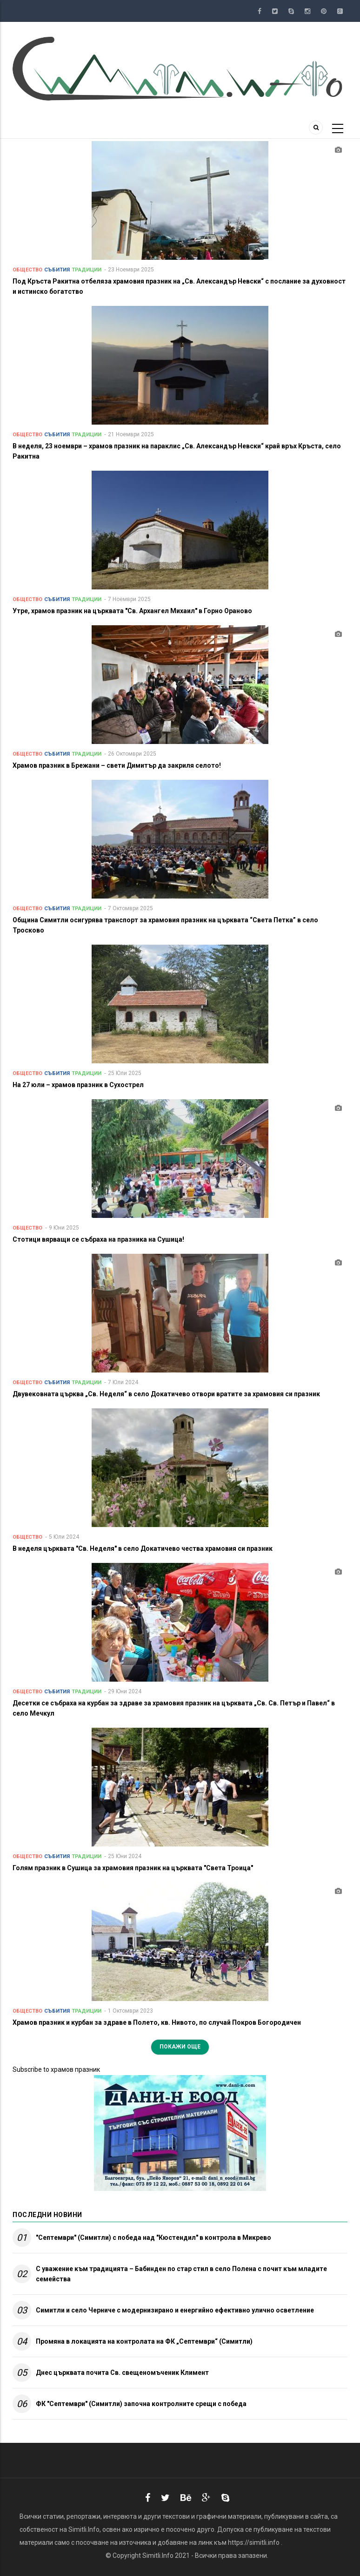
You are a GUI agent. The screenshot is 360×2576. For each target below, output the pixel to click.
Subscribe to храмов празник (56, 2069)
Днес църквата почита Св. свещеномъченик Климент (122, 2372)
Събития (57, 270)
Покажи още (180, 2046)
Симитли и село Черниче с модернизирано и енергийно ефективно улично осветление (175, 2310)
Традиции (86, 270)
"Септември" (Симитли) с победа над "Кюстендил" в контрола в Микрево (153, 2237)
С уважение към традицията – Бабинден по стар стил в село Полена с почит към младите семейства (181, 2274)
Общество (27, 270)
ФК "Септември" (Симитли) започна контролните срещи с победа (141, 2403)
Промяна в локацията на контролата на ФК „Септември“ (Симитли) (144, 2341)
